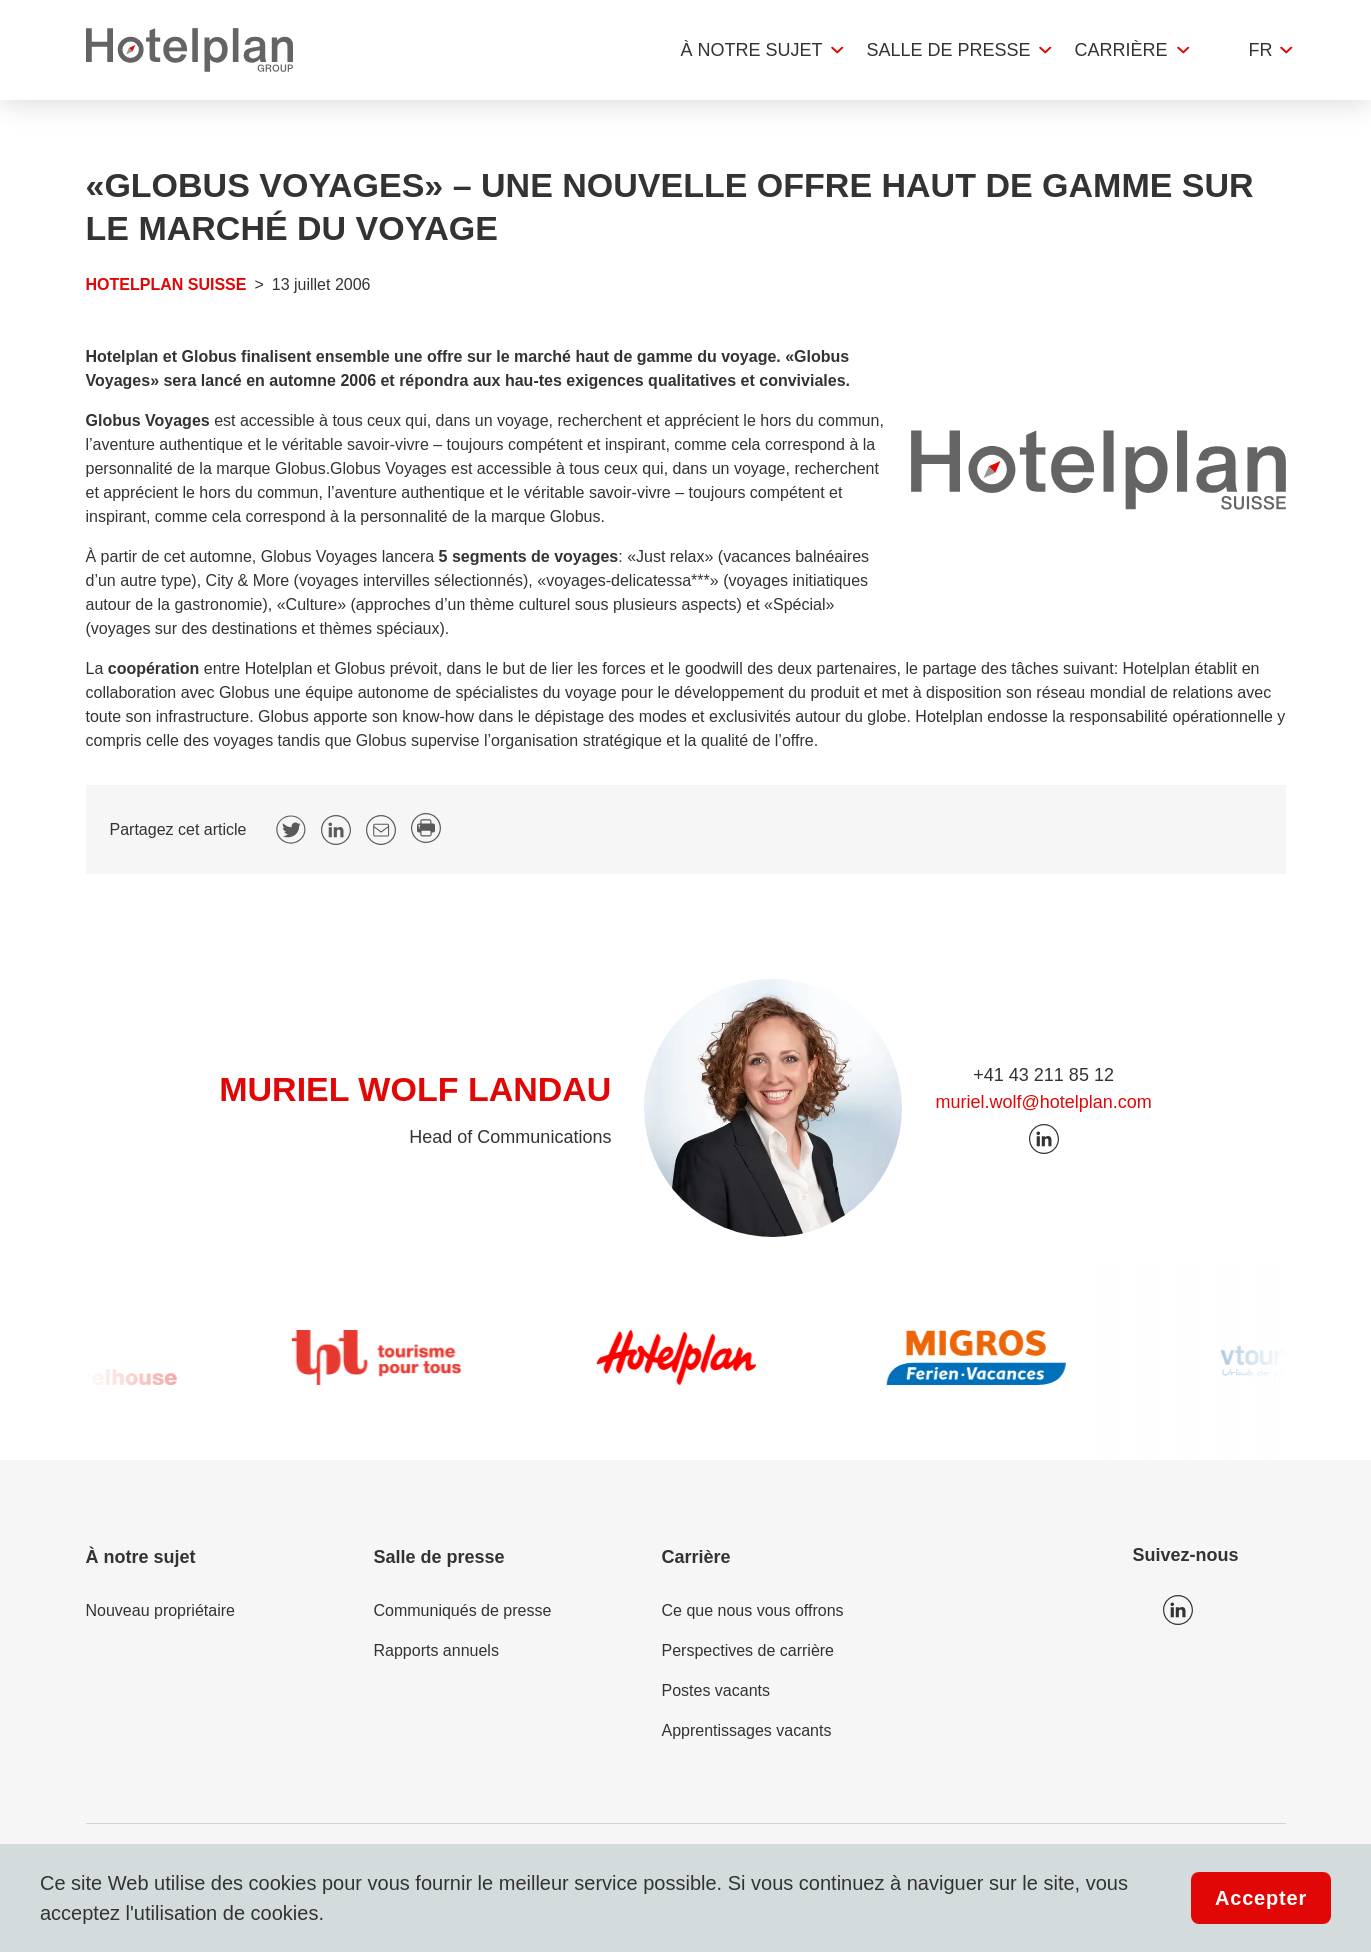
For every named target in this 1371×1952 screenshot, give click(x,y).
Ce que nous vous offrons (753, 1610)
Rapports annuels (436, 1650)
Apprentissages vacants (747, 1730)
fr (1261, 50)
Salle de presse (948, 50)
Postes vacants (716, 1690)
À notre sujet (751, 50)
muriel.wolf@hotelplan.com (1043, 1102)
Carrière (1120, 50)
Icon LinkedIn (1178, 1610)
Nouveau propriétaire (160, 1610)
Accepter (1261, 1898)
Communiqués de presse (463, 1610)
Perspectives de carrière (748, 1650)
